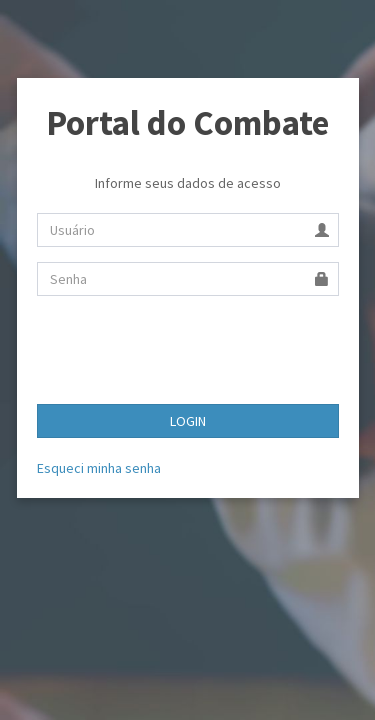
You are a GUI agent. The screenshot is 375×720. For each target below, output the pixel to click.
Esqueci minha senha (99, 468)
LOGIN (188, 421)
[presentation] (189, 350)
